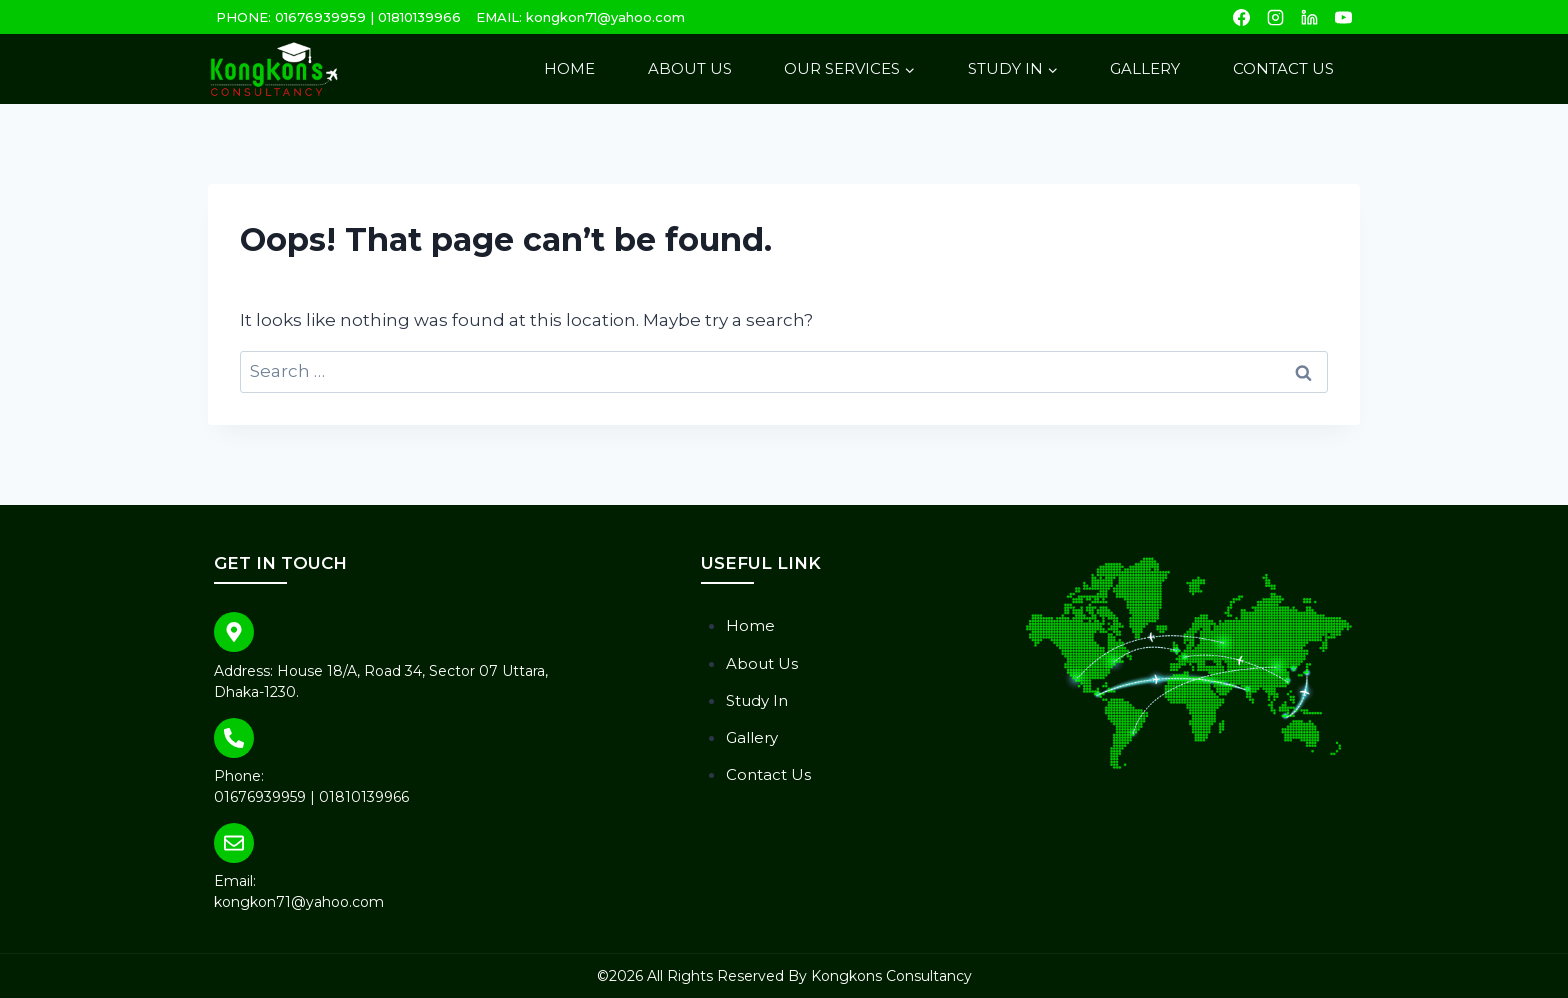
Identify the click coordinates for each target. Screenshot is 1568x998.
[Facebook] (1241, 17)
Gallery (1145, 68)
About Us (690, 68)
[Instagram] (1275, 17)
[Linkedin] (1309, 17)
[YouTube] (1343, 17)
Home (569, 68)
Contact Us (1283, 68)
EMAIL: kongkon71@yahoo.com (580, 17)
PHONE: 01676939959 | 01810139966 (338, 17)
